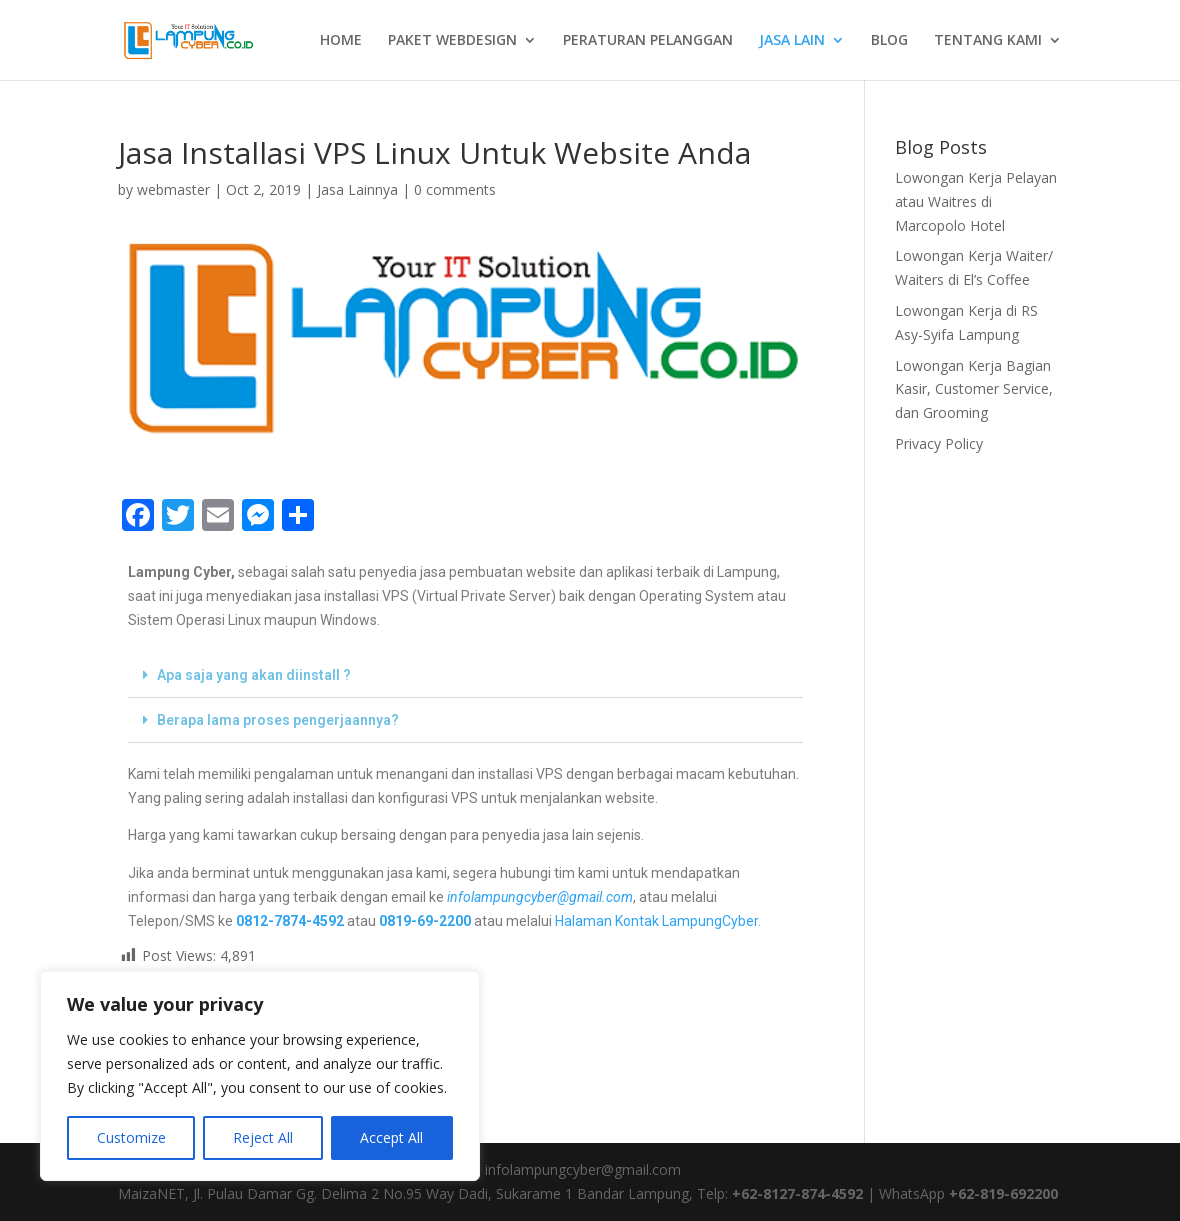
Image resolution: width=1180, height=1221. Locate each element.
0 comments (455, 189)
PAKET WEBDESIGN (452, 41)
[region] (260, 1076)
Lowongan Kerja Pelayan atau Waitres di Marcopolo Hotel (976, 201)
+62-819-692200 (1003, 1193)
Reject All (263, 1137)
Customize (131, 1137)
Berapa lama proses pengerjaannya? (278, 720)
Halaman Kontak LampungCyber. (658, 921)
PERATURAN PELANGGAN (648, 41)
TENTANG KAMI (988, 41)
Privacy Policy (939, 443)
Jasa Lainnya (357, 189)
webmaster (173, 189)
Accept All (391, 1137)
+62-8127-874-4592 (797, 1193)
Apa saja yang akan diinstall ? (254, 675)
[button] (465, 675)
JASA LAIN (792, 41)
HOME (341, 41)
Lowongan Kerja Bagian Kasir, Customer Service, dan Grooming (974, 389)
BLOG (889, 41)
